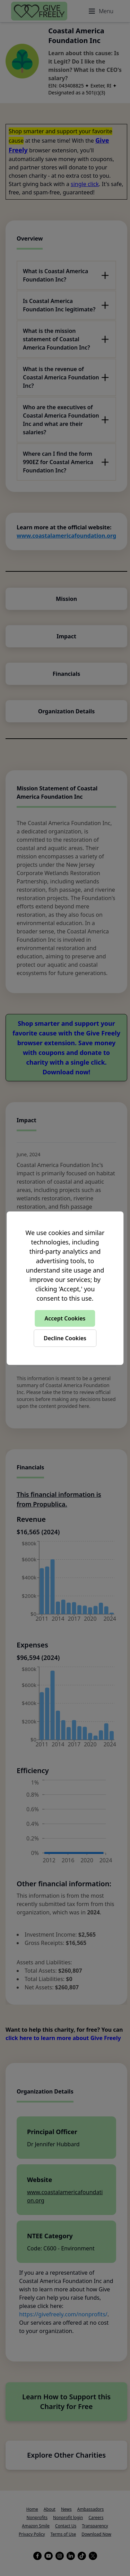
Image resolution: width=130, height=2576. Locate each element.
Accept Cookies (65, 1318)
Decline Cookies (65, 1338)
